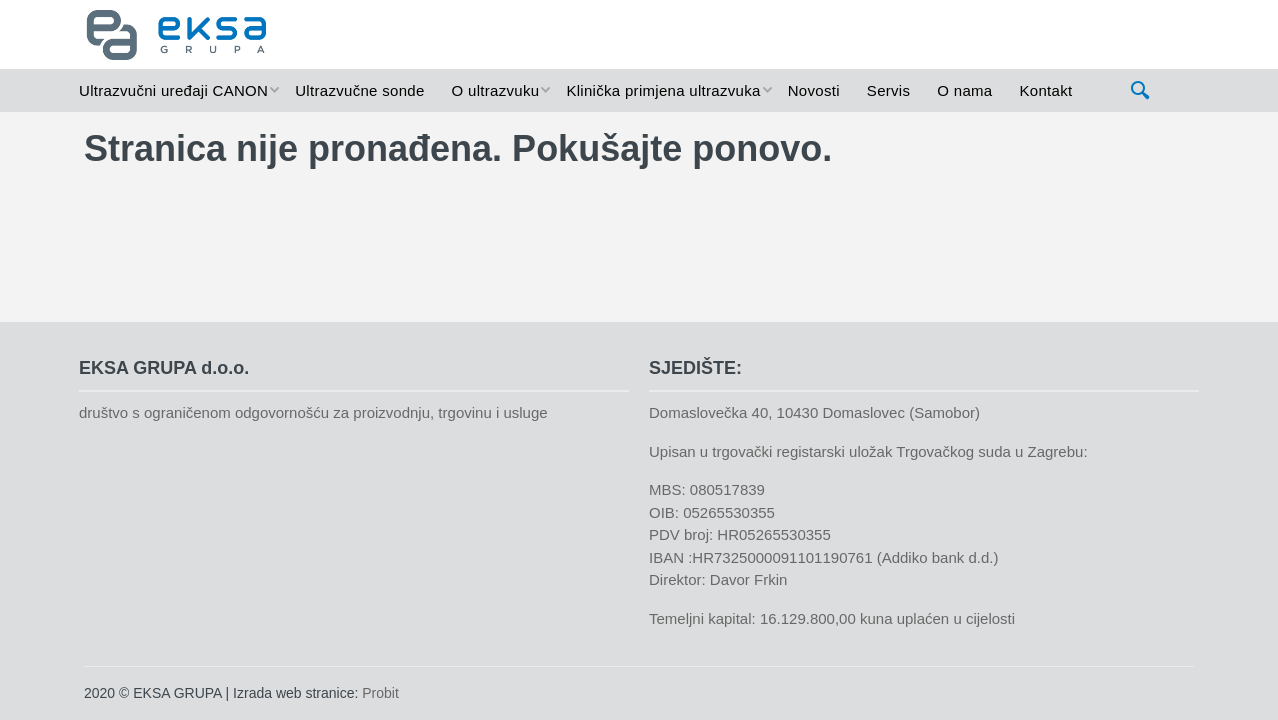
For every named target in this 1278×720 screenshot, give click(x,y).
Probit (380, 693)
